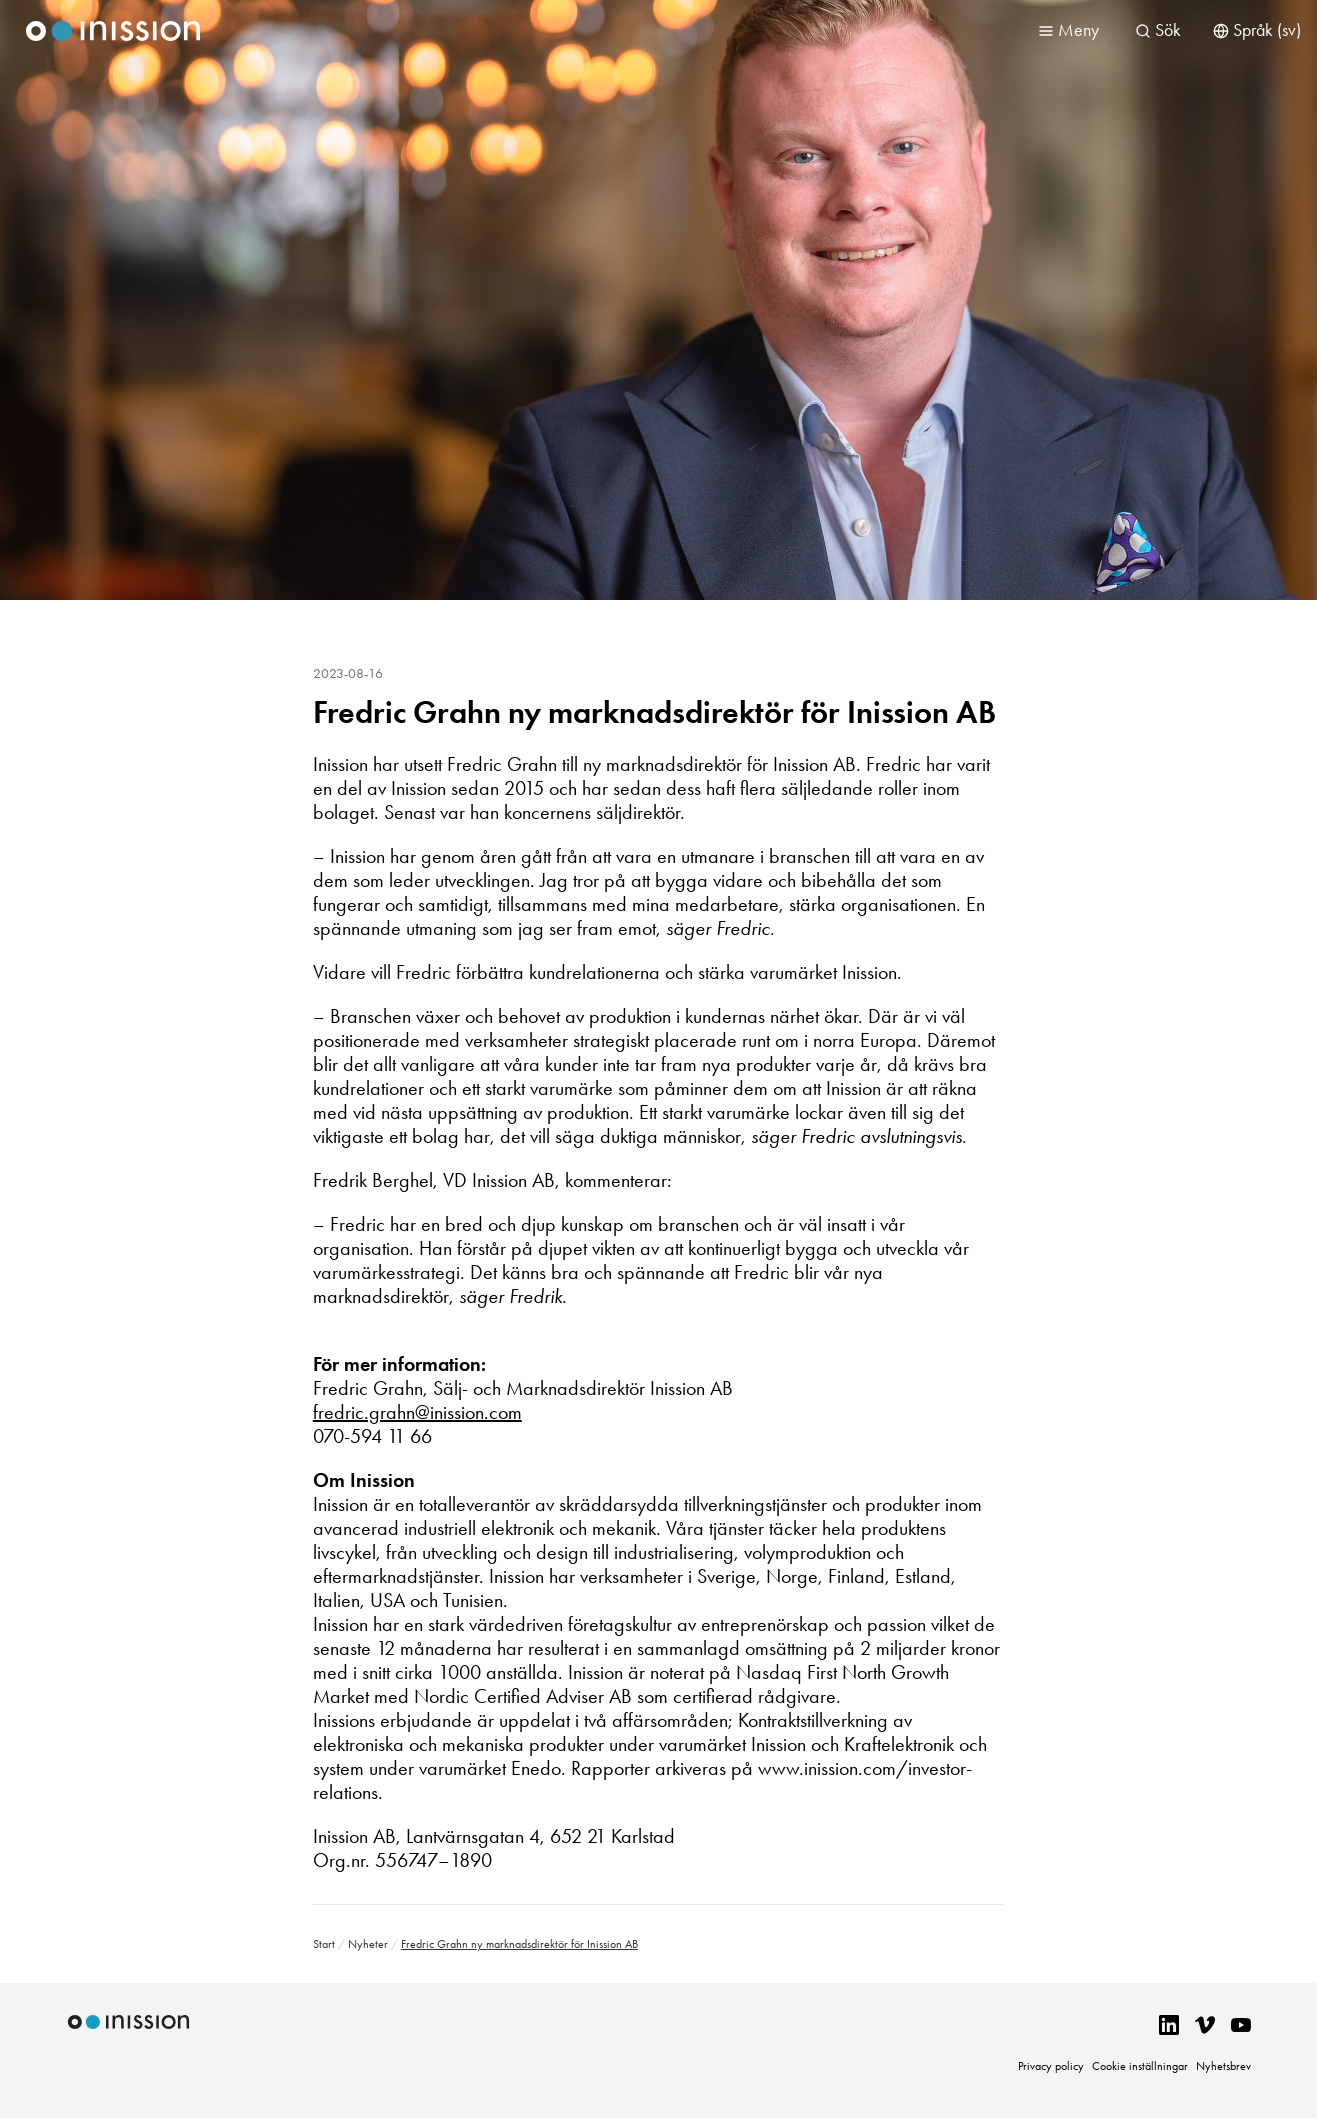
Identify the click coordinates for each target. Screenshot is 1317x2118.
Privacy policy (1051, 2066)
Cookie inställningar (1140, 2066)
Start (324, 1944)
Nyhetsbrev (1223, 2066)
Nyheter (368, 1944)
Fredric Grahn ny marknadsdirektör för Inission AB (654, 712)
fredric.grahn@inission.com (417, 1412)
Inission (113, 31)
